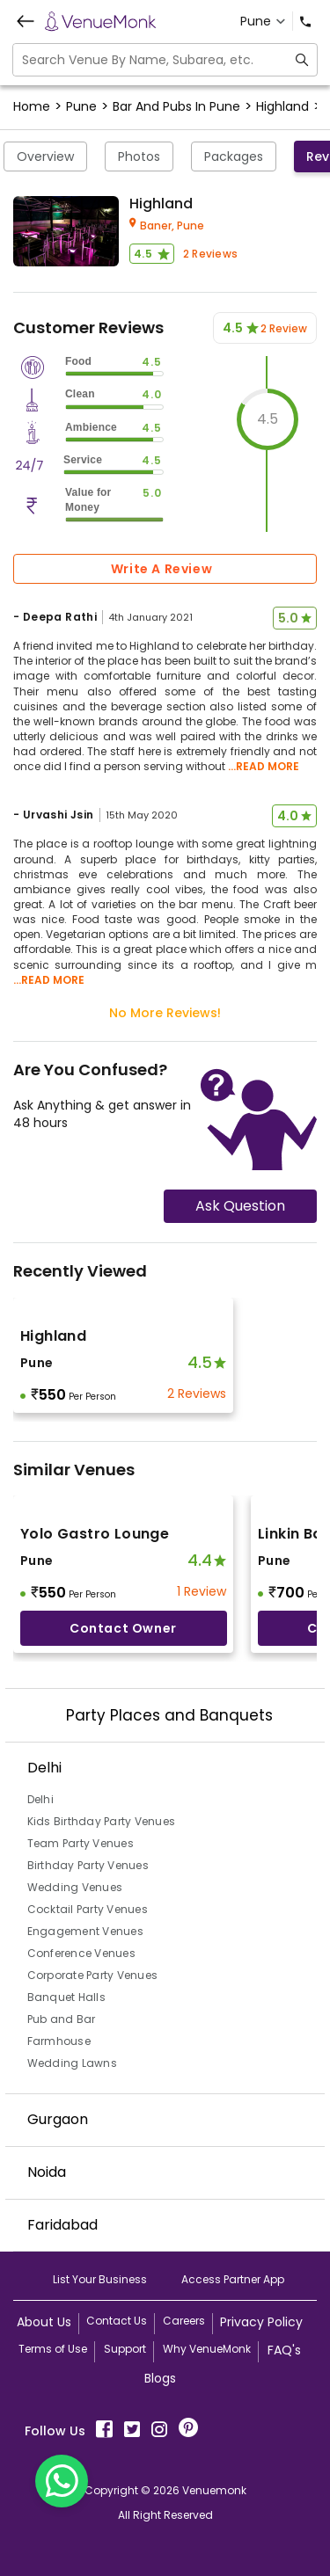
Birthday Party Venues (88, 1865)
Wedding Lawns (72, 2063)
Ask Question (240, 1206)
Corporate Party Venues (92, 1975)
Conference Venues (81, 1953)
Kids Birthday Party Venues (101, 1821)
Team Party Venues (80, 1843)
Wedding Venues (75, 1887)
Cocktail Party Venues (87, 1909)
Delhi (40, 1799)
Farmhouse (59, 2041)
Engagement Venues (85, 1931)
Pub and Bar (61, 2019)
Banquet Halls (66, 1997)
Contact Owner (123, 1628)
